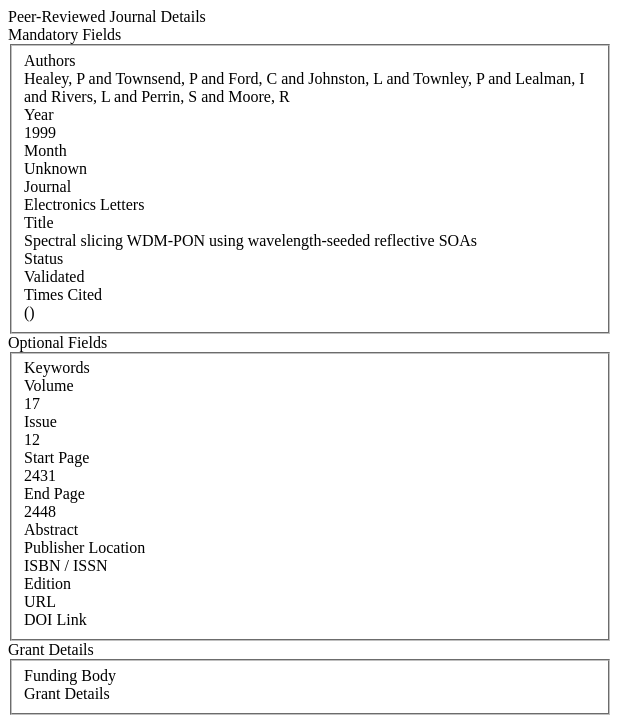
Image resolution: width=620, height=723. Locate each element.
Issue (40, 421)
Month (45, 150)
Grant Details (67, 693)
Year (38, 114)
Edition (47, 583)
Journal (47, 186)
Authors (50, 60)
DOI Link (55, 619)
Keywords (57, 367)
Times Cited (63, 294)
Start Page (56, 457)
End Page (54, 493)
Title (39, 222)
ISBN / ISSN (66, 565)
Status (43, 258)
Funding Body (70, 675)
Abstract (51, 529)
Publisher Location (84, 547)
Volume (48, 385)
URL (40, 601)
